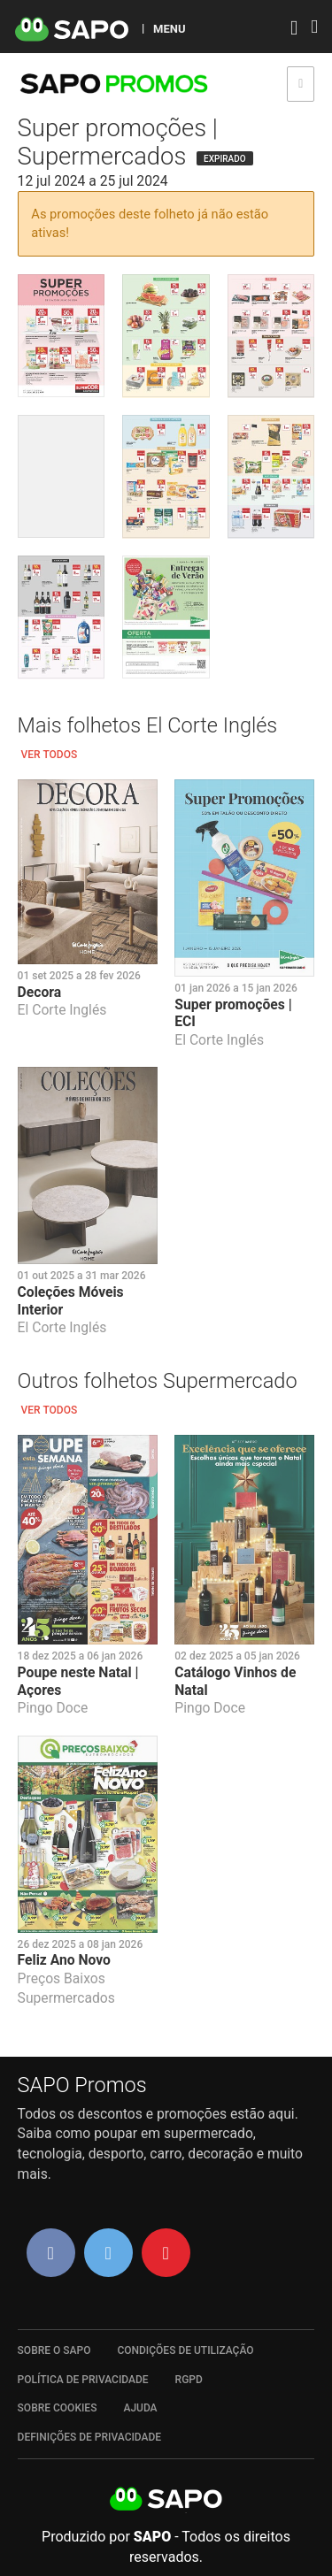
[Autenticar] (293, 29)
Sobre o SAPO (54, 2350)
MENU (169, 28)
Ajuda (140, 2408)
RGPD (189, 2379)
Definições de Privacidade (90, 2437)
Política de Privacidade (83, 2379)
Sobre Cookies (57, 2408)
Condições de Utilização (185, 2350)
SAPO (166, 2499)
